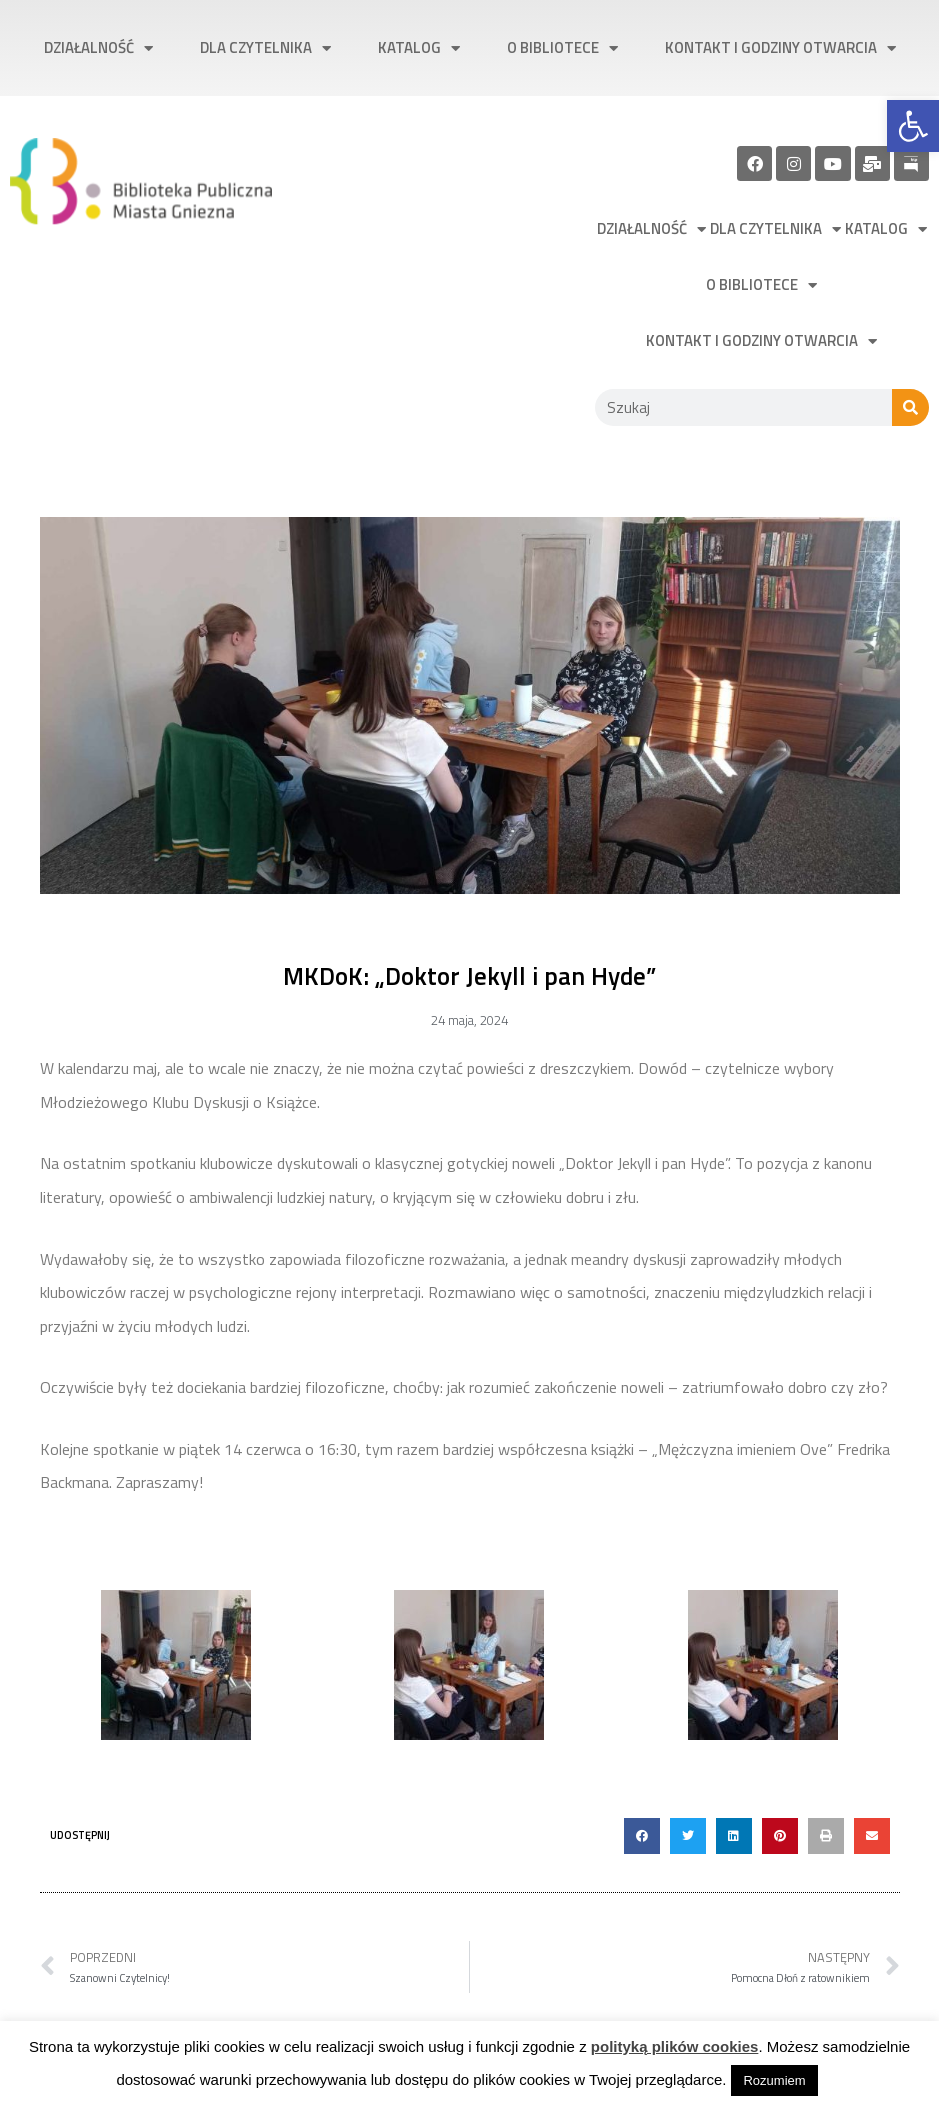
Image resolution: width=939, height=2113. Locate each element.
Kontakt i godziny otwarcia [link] (780, 48)
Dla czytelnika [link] (265, 48)
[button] (642, 1836)
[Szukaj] (910, 407)
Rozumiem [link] (774, 2080)
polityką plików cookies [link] (675, 2046)
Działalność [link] (98, 48)
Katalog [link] (419, 48)
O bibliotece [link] (562, 48)
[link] (913, 126)
